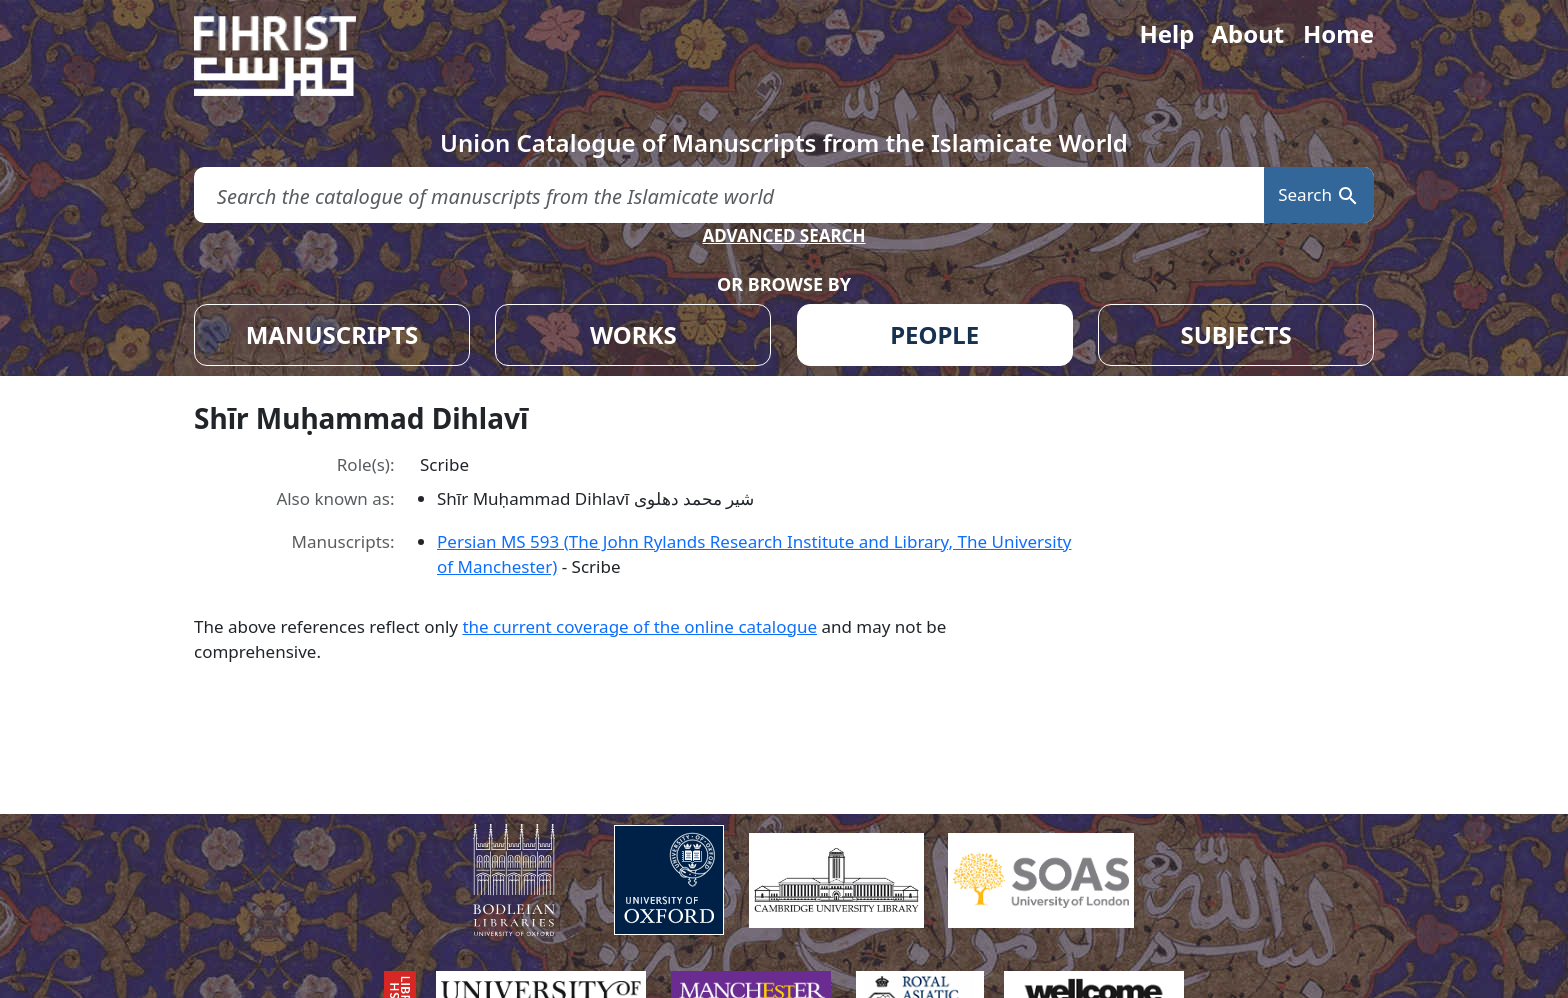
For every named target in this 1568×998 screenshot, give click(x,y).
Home (1338, 33)
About (1247, 33)
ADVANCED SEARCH (783, 235)
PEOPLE (934, 334)
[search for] (729, 195)
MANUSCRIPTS (332, 334)
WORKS (633, 334)
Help (1166, 33)
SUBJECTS (1235, 334)
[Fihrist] (294, 56)
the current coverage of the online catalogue (639, 626)
